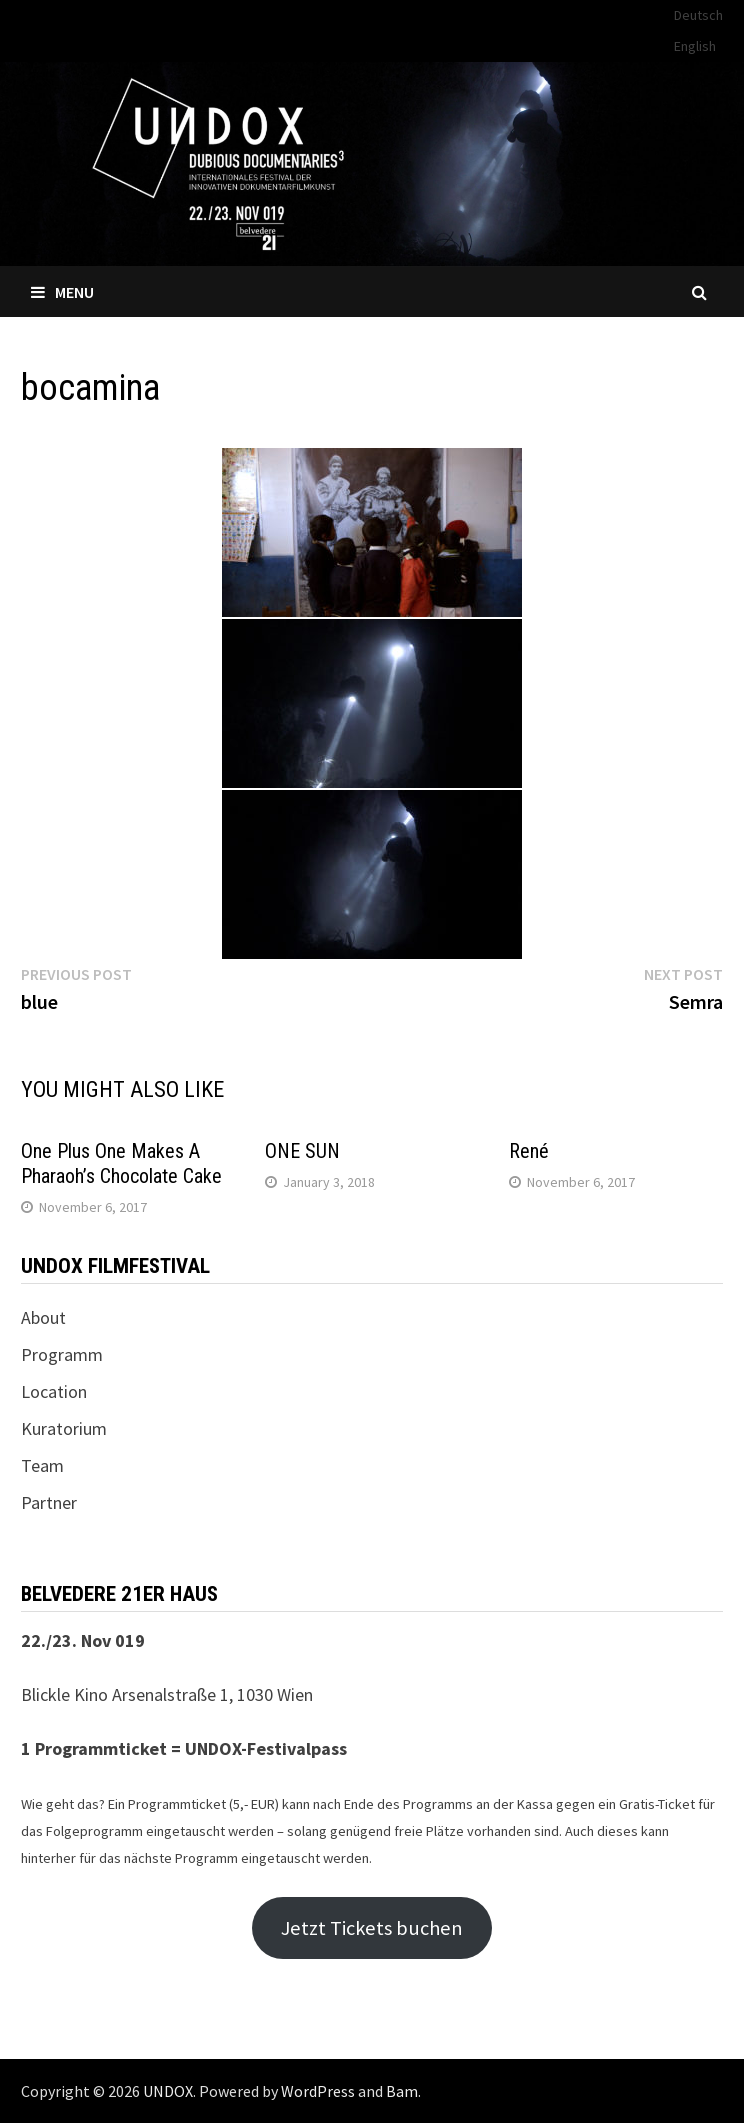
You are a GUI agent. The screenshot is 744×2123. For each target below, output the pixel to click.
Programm (62, 1354)
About (43, 1317)
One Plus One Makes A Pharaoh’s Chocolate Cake (121, 1163)
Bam (402, 2091)
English (695, 46)
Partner (49, 1502)
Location (54, 1391)
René (529, 1151)
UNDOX (168, 2091)
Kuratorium (64, 1428)
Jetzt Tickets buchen (372, 1928)
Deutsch (698, 15)
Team (42, 1465)
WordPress (318, 2091)
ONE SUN (302, 1151)
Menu (62, 292)
